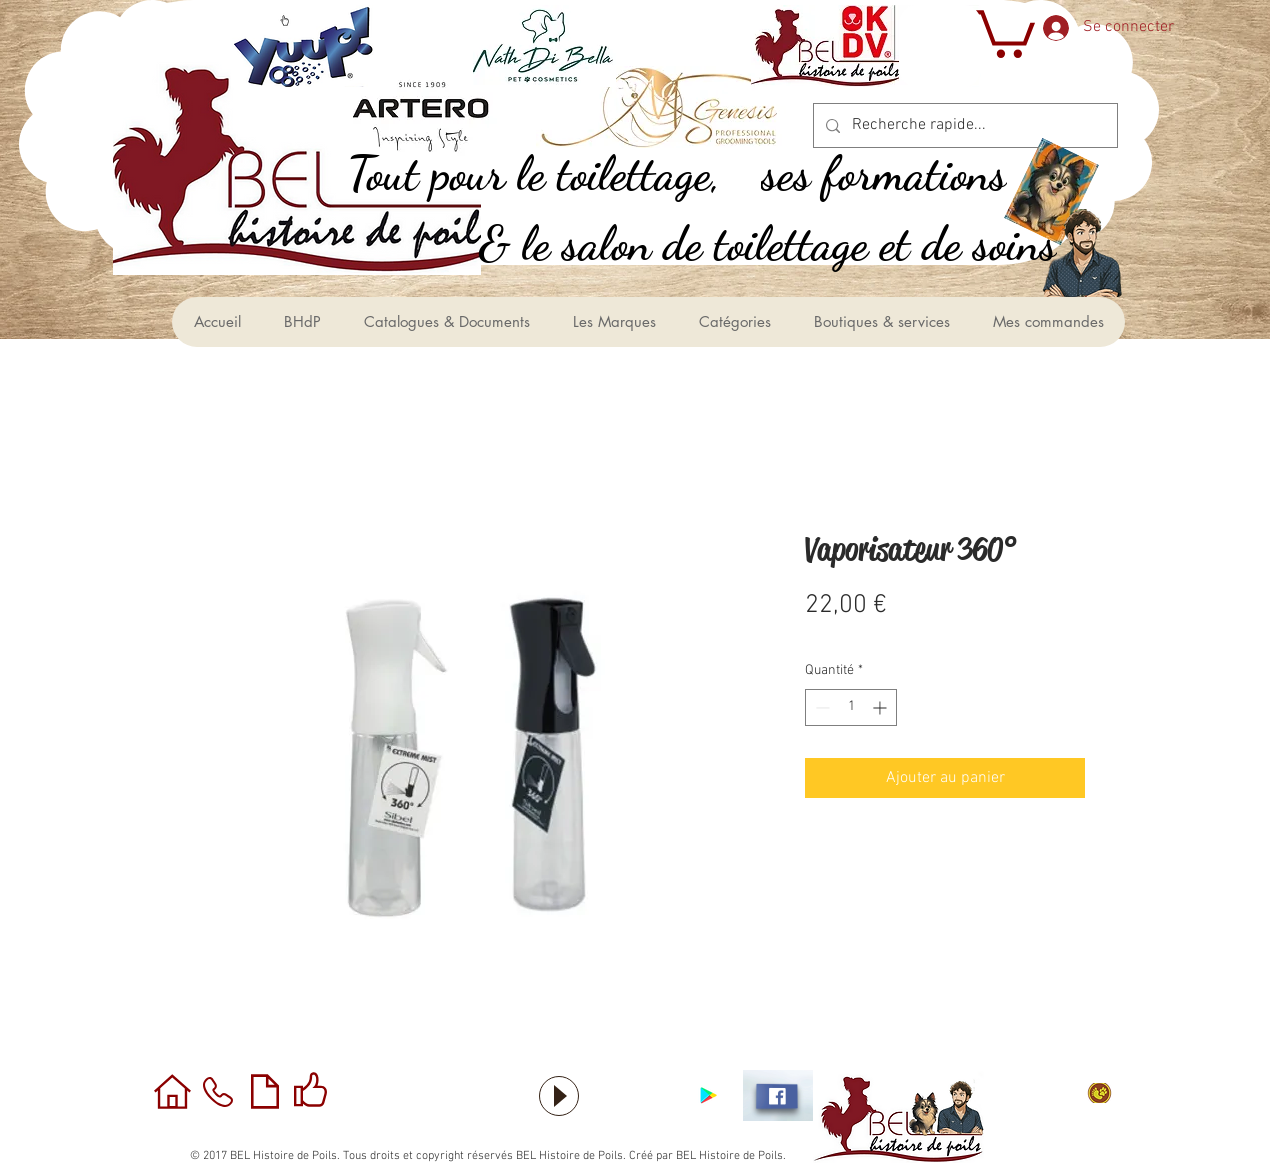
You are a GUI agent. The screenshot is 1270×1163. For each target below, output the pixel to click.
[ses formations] (906, 173)
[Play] (559, 1096)
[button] (1003, 31)
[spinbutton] (851, 707)
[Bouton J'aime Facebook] (635, 1096)
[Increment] (881, 707)
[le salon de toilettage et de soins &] (789, 243)
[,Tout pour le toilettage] (556, 173)
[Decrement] (820, 707)
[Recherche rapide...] (963, 125)
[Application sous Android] (708, 1095)
